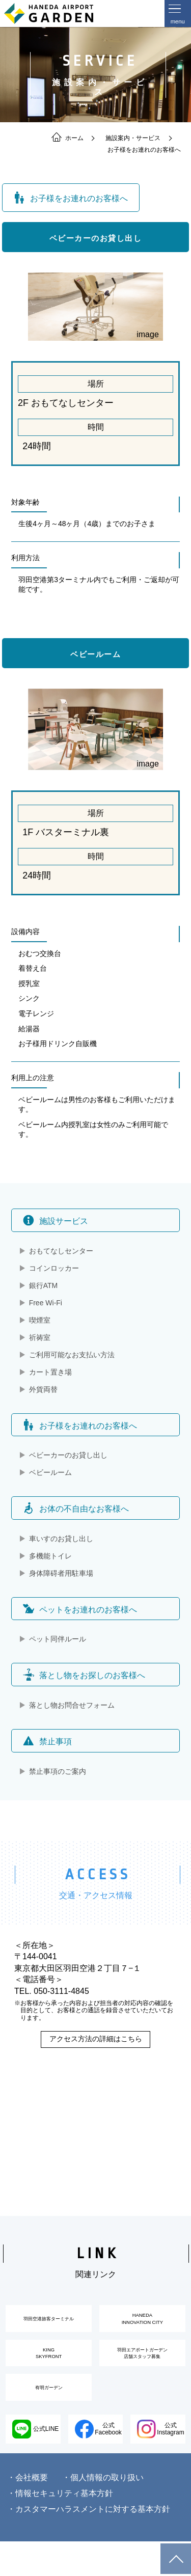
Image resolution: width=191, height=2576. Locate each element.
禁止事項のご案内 (57, 1771)
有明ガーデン (49, 2415)
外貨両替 (43, 1389)
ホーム (67, 138)
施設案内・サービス (132, 138)
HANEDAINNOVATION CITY (142, 2324)
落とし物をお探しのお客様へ (84, 1674)
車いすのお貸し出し (61, 1538)
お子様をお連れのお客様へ (80, 1425)
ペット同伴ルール (57, 1638)
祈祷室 (39, 1337)
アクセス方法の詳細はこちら (95, 2039)
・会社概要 (27, 2512)
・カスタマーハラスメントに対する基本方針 (88, 2543)
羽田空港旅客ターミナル (49, 2323)
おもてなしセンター (61, 1250)
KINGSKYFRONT (49, 2369)
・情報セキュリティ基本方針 (60, 2528)
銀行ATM (43, 1285)
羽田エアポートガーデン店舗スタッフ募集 (142, 2369)
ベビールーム (50, 1472)
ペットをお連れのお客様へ (80, 1609)
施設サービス (55, 1220)
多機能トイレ (50, 1555)
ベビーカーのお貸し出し (68, 1455)
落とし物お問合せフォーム (72, 1705)
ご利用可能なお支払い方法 (72, 1354)
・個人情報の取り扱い (103, 2512)
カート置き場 (50, 1372)
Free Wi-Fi (45, 1302)
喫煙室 (39, 1320)
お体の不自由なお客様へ (76, 1508)
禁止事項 (47, 1741)
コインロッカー (54, 1268)
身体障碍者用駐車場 (61, 1573)
